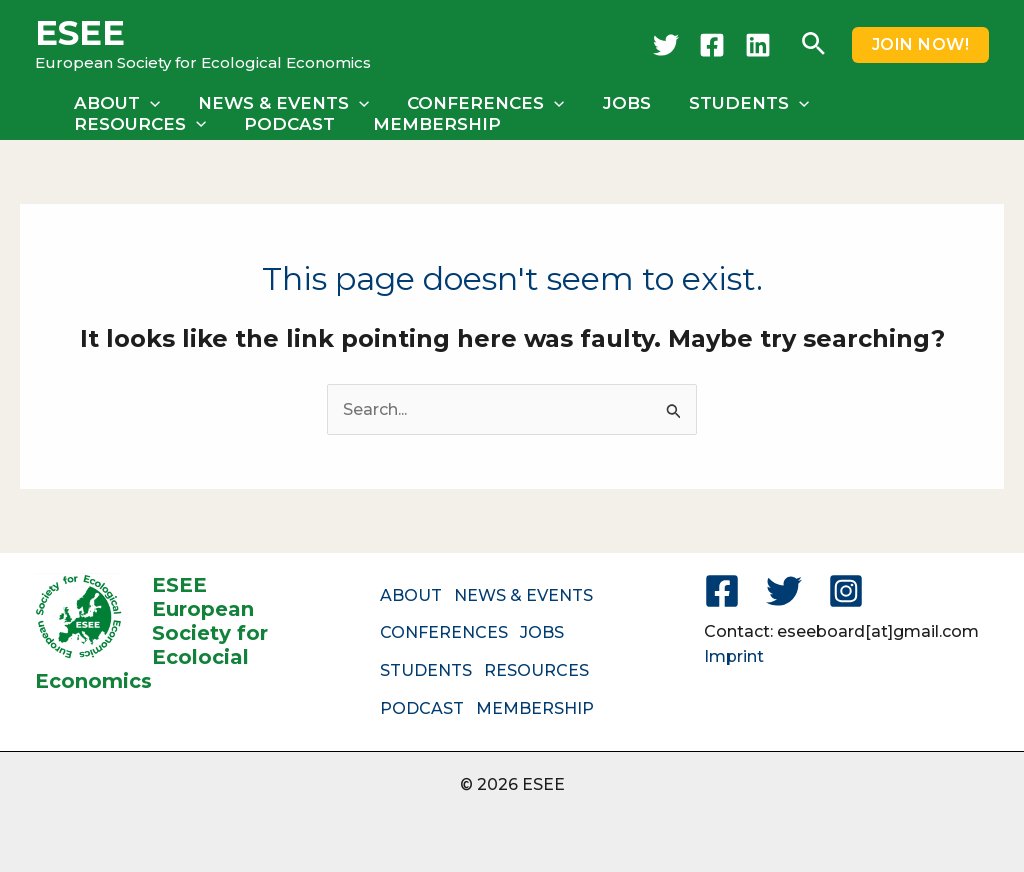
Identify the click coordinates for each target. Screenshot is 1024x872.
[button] (813, 45)
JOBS (613, 103)
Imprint (734, 656)
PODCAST (117, 124)
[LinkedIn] (758, 45)
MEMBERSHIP (261, 124)
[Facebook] (712, 45)
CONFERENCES (475, 103)
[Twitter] (666, 45)
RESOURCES (891, 103)
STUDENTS (731, 103)
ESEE (80, 33)
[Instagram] (846, 591)
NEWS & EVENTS (277, 103)
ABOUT (115, 103)
